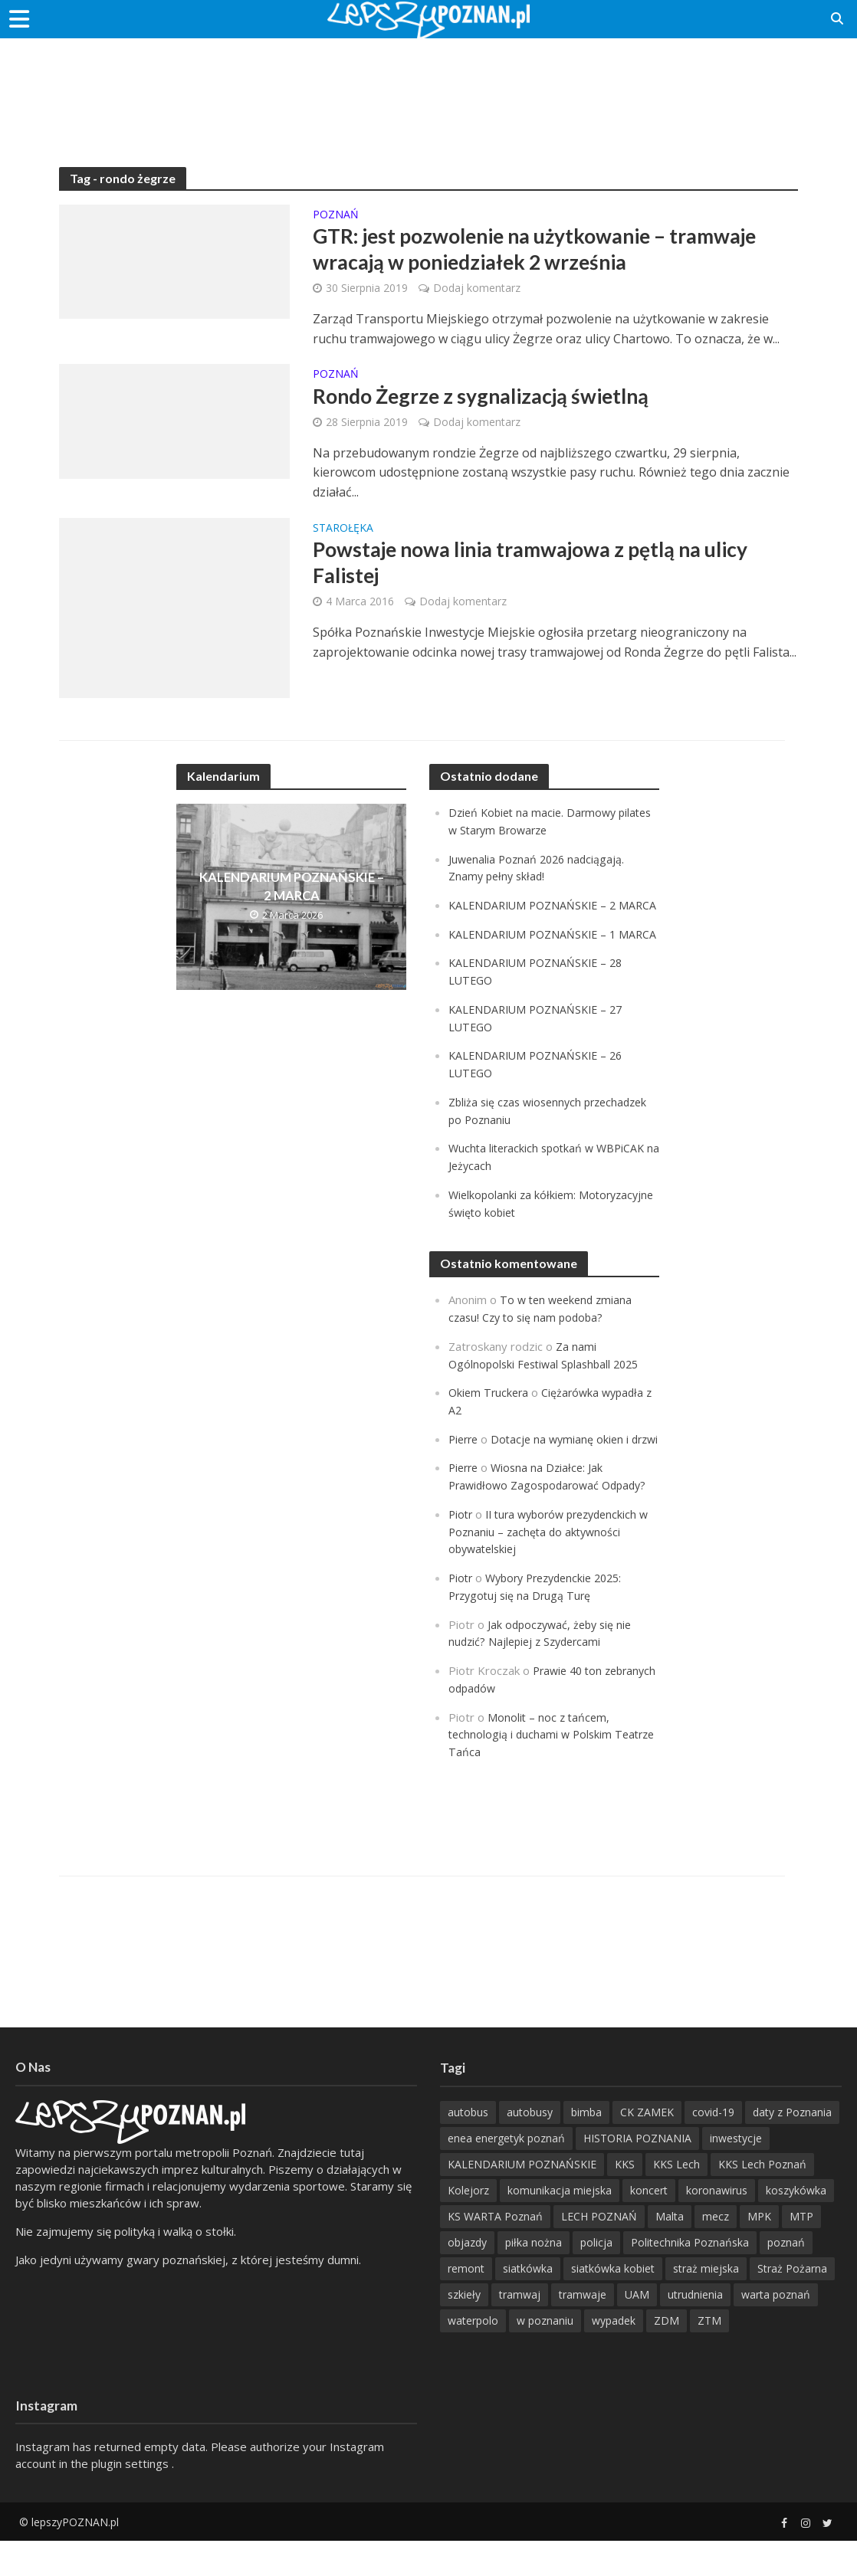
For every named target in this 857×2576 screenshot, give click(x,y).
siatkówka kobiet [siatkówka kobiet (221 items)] (613, 2303)
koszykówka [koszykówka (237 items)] (796, 2225)
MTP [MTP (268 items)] (801, 2251)
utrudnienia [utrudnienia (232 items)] (695, 2329)
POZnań (336, 215)
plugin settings (131, 2498)
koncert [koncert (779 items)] (649, 2225)
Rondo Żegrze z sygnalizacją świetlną (491, 401)
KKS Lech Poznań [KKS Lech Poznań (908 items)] (762, 2199)
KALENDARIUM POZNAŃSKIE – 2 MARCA (292, 892)
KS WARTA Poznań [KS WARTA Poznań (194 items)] (495, 2251)
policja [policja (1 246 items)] (596, 2277)
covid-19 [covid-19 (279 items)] (713, 2147)
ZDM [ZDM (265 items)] (666, 2355)
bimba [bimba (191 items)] (586, 2147)
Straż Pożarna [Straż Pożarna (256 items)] (792, 2303)
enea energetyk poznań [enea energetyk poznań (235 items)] (506, 2173)
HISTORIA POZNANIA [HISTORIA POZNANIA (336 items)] (637, 2173)
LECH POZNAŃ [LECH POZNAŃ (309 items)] (599, 2251)
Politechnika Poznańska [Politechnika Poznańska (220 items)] (690, 2277)
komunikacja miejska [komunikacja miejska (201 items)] (559, 2225)
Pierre (464, 1465)
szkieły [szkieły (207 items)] (464, 2329)
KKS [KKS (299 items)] (625, 2199)
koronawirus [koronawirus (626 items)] (716, 2225)
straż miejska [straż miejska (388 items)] (706, 2303)
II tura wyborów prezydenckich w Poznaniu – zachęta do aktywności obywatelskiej (549, 1572)
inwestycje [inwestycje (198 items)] (736, 2173)
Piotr (461, 1555)
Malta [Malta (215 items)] (669, 2251)
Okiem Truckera (490, 1419)
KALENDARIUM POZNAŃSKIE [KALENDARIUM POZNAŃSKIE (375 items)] (522, 2199)
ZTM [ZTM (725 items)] (709, 2355)
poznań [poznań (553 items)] (786, 2277)
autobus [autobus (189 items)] (468, 2147)
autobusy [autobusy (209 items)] (530, 2147)
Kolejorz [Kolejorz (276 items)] (468, 2225)
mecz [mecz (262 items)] (715, 2251)
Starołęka (343, 533)
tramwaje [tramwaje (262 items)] (582, 2329)
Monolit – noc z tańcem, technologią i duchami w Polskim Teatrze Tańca (532, 1769)
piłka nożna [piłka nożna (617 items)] (533, 2277)
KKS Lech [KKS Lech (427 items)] (676, 2199)
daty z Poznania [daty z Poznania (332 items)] (792, 2147)
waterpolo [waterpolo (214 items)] (473, 2355)
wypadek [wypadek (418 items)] (613, 2355)
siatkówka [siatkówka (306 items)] (528, 2303)
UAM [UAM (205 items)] (637, 2329)
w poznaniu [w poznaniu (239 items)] (545, 2355)
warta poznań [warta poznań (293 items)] (775, 2329)
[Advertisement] (428, 88)
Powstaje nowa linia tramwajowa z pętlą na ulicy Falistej (544, 570)
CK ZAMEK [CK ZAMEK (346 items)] (647, 2147)
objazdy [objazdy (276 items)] (467, 2277)
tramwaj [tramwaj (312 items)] (519, 2329)
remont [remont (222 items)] (466, 2303)
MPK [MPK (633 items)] (759, 2251)
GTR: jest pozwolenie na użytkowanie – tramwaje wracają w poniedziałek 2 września (549, 251)
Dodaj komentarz (476, 290)
